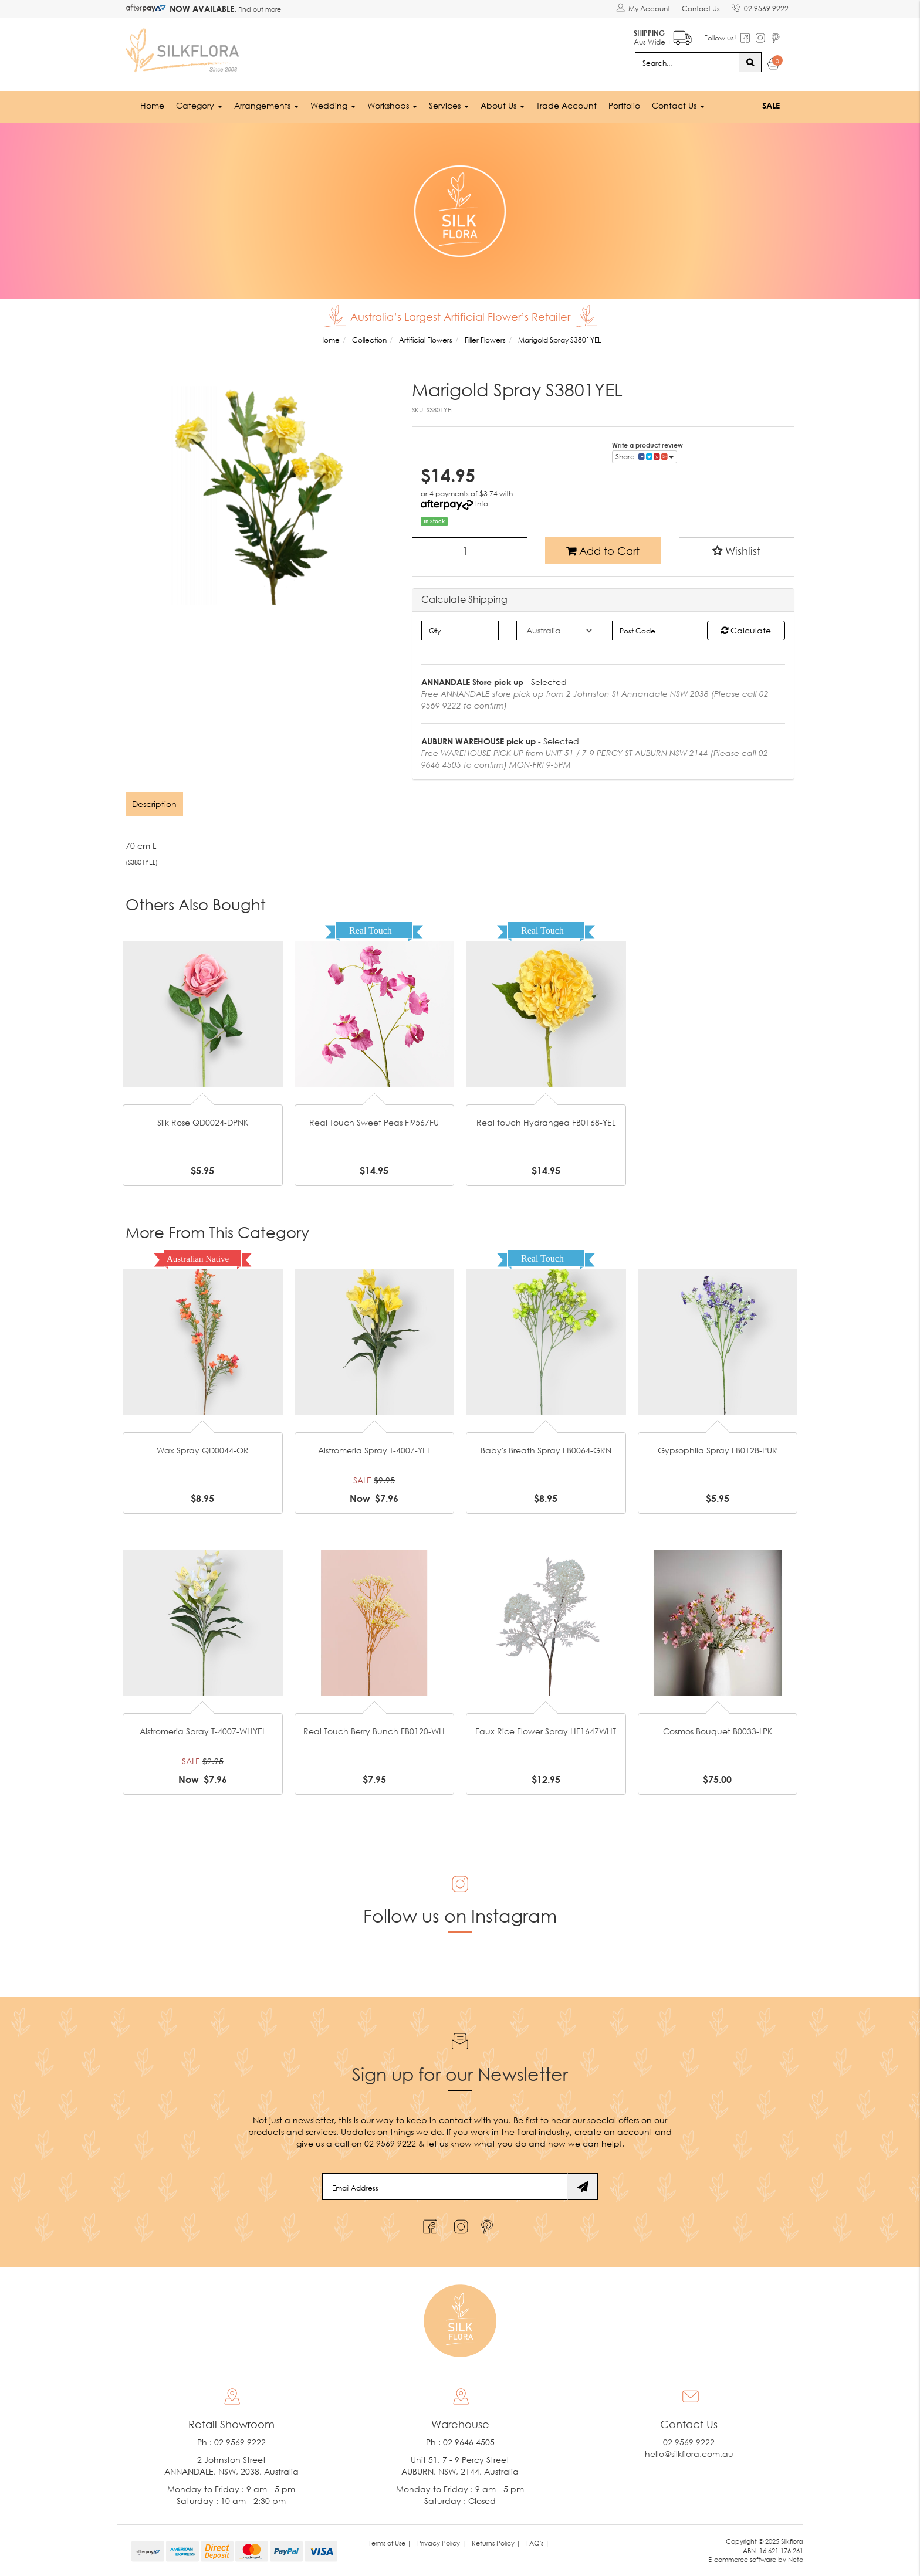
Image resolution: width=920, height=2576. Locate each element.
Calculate (746, 630)
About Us (503, 105)
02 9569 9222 (760, 6)
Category (199, 105)
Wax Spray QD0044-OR (203, 1450)
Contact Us (701, 8)
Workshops (392, 105)
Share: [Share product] (644, 456)
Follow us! (720, 37)
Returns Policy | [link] (496, 2543)
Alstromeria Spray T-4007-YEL (374, 1450)
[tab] (155, 804)
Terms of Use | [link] (389, 2543)
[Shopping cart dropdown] (774, 65)
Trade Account (566, 105)
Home (152, 105)
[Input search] (687, 62)
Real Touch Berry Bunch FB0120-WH (374, 1731)
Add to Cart (603, 550)
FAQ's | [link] (537, 2543)
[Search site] (750, 62)
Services (449, 105)
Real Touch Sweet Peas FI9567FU (374, 1122)
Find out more (258, 9)
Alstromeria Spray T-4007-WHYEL (203, 1731)
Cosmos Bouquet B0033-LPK (717, 1731)
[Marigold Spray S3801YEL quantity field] (470, 550)
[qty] (460, 630)
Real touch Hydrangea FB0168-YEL (545, 1122)
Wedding (333, 105)
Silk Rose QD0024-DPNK (202, 1122)
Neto (795, 2559)
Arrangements (266, 105)
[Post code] (651, 630)
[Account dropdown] (643, 9)
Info (481, 503)
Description (154, 804)
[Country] (555, 630)
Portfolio (624, 105)
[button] (737, 550)
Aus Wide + (663, 35)
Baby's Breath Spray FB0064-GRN (546, 1450)
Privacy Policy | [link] (441, 2543)
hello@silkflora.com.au (689, 2454)
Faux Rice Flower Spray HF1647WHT (545, 1731)
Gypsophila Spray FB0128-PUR (717, 1450)
